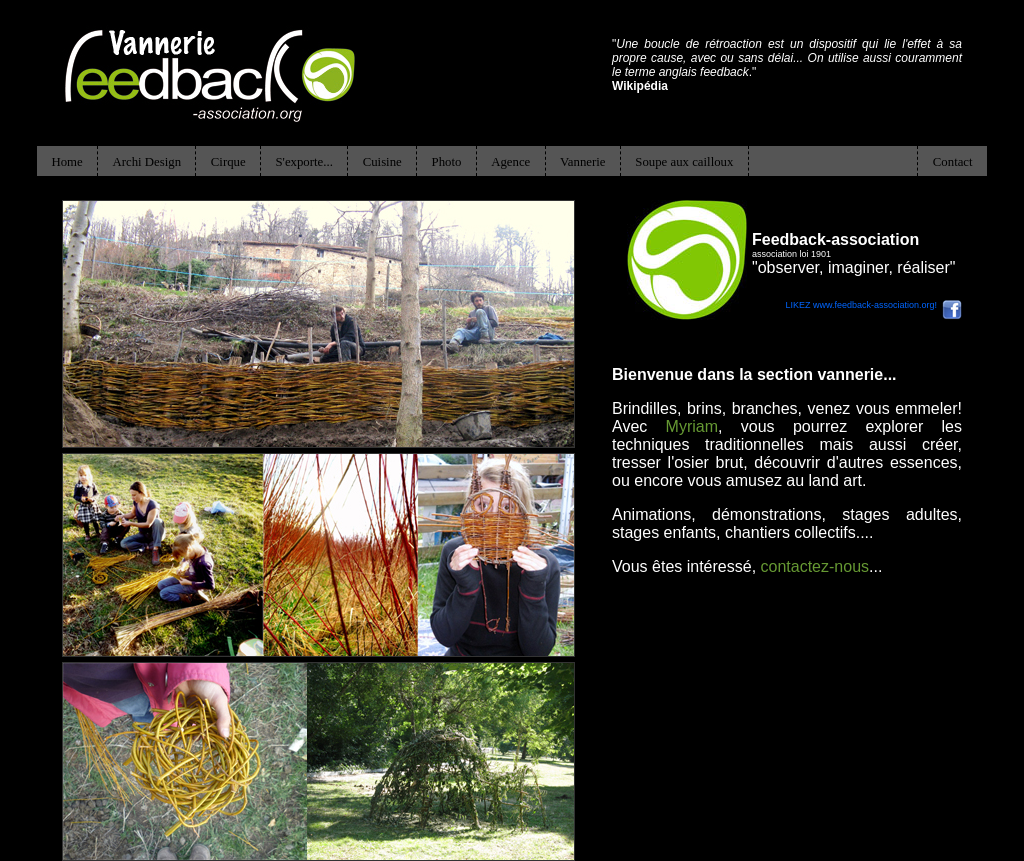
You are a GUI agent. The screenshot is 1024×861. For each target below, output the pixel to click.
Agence (510, 162)
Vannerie (582, 162)
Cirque (228, 162)
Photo (447, 162)
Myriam (692, 426)
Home (66, 162)
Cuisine (382, 162)
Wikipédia (640, 86)
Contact (953, 162)
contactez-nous (815, 566)
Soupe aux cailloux (684, 162)
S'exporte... (303, 162)
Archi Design (146, 162)
